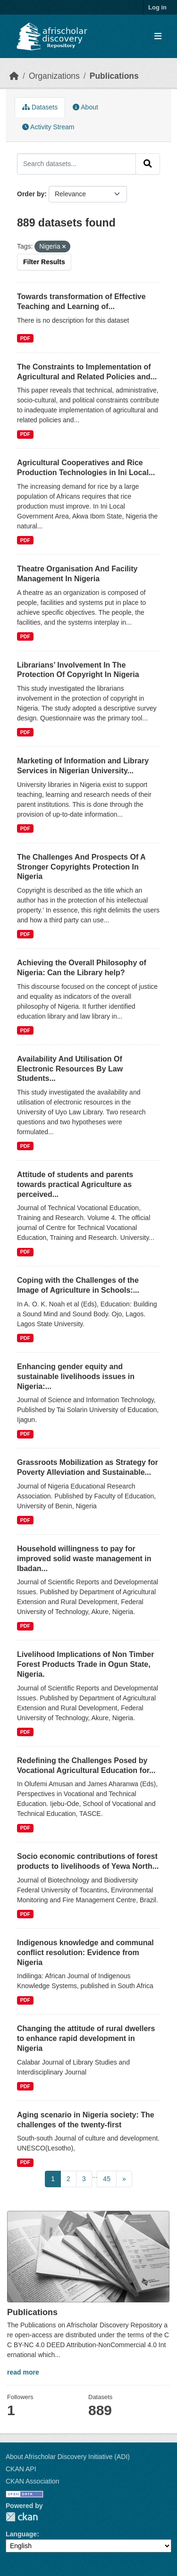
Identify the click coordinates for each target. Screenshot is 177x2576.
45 (106, 2179)
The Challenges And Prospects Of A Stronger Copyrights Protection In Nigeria (81, 867)
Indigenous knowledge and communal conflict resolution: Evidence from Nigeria (85, 1952)
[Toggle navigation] (158, 36)
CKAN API (21, 2469)
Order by (30, 194)
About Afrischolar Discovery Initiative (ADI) (68, 2456)
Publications (114, 76)
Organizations (54, 76)
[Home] (14, 76)
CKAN (22, 2517)
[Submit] (147, 163)
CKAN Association (32, 2481)
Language (21, 2534)
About (85, 107)
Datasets (40, 107)
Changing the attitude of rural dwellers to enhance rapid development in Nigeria (86, 2038)
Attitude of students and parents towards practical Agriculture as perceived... (75, 1184)
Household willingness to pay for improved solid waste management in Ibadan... (84, 1558)
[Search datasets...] (76, 163)
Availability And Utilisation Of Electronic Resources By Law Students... (70, 1069)
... (95, 2175)
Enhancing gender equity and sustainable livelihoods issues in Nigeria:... (76, 1376)
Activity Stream (48, 127)
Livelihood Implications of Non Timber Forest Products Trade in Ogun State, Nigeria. (85, 1664)
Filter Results (44, 262)
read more (23, 2372)
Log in (157, 7)
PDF (25, 338)
